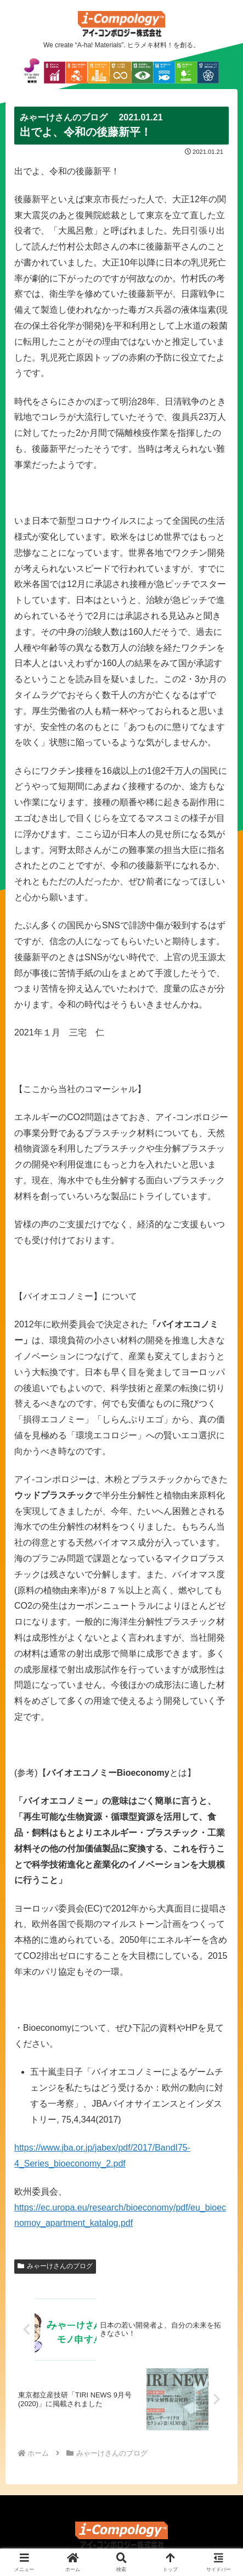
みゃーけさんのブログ (55, 2266)
